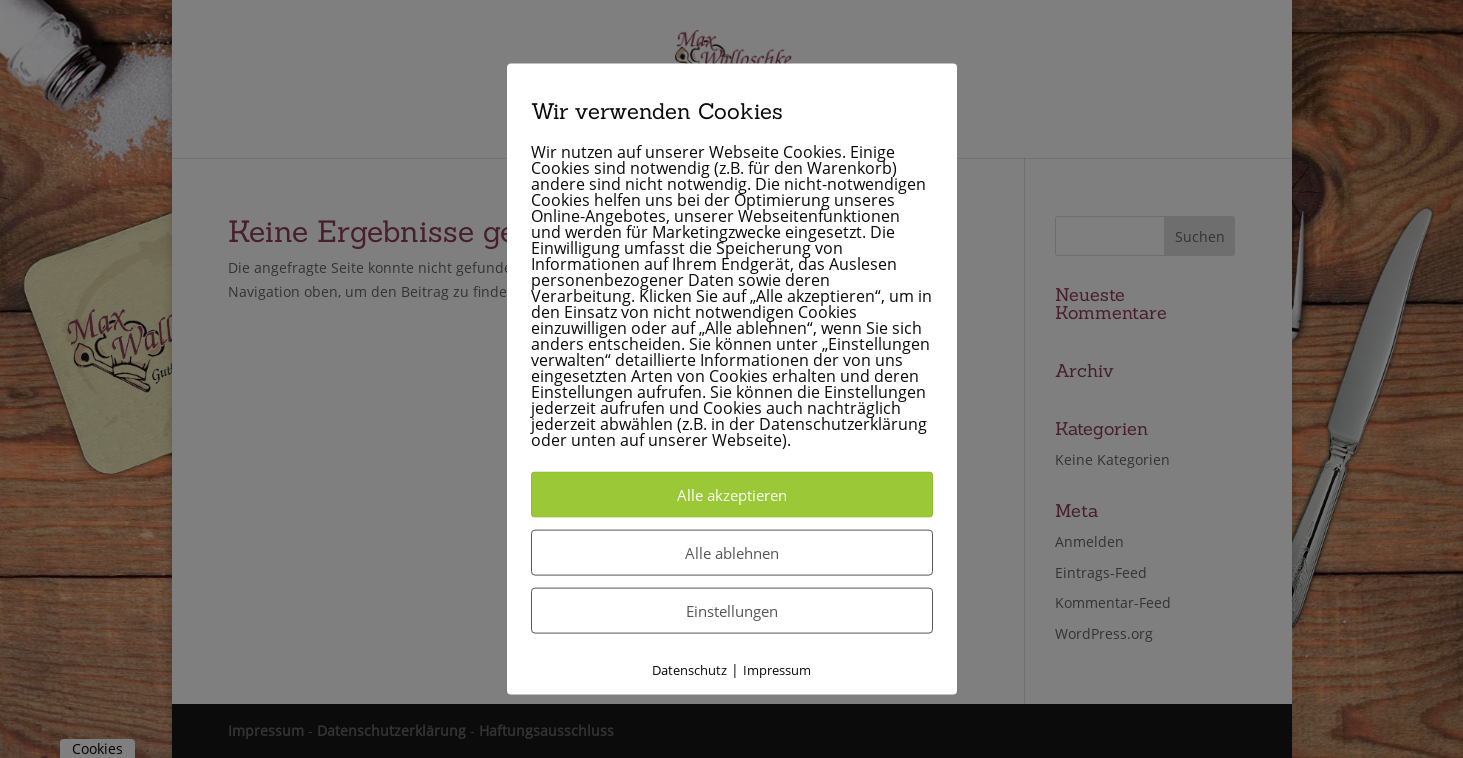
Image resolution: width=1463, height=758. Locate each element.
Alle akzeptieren (732, 495)
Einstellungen (732, 611)
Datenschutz (689, 670)
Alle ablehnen (732, 553)
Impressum (777, 670)
